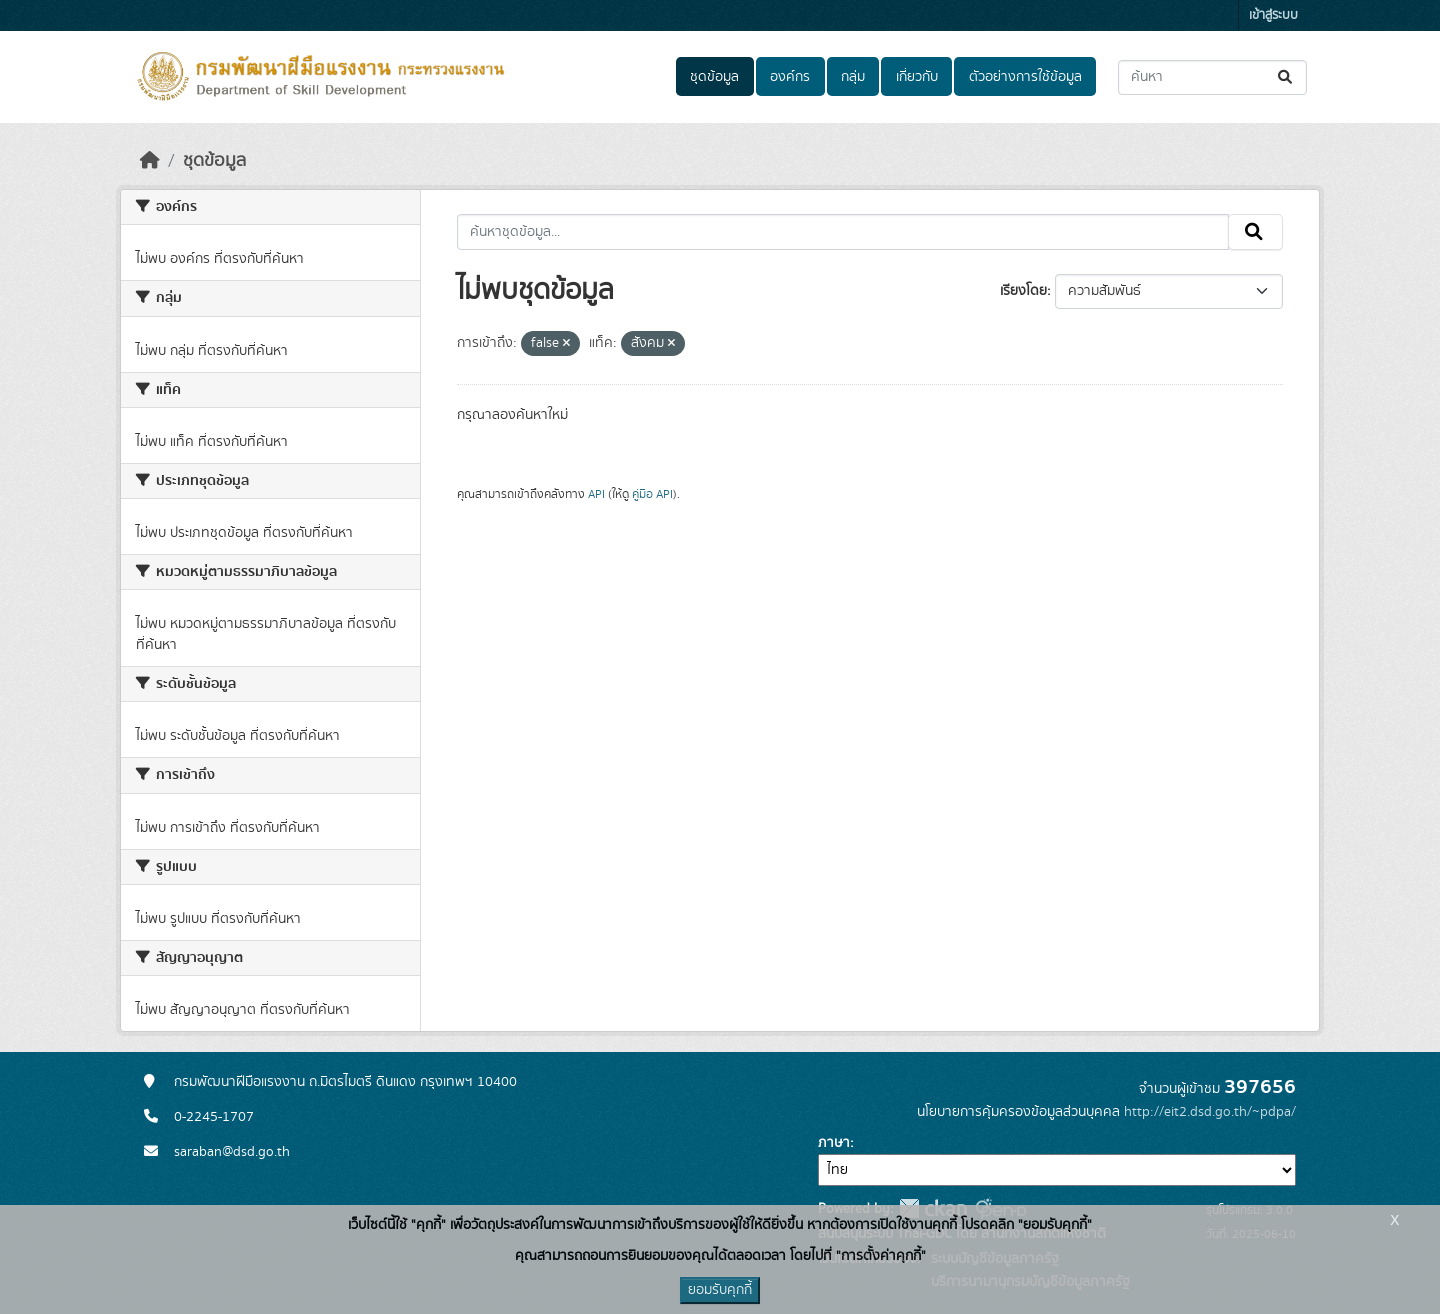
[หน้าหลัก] (150, 161)
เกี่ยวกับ (917, 77)
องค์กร (790, 77)
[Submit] (1286, 77)
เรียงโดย (1023, 291)
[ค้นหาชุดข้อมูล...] (1212, 77)
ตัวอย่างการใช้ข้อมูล (1025, 77)
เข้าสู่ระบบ (1273, 15)
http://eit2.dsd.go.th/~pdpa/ (1210, 1112)
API (596, 494)
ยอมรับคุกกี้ (720, 1290)
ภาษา (834, 1143)
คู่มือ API (652, 494)
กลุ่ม (853, 77)
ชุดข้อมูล (714, 77)
